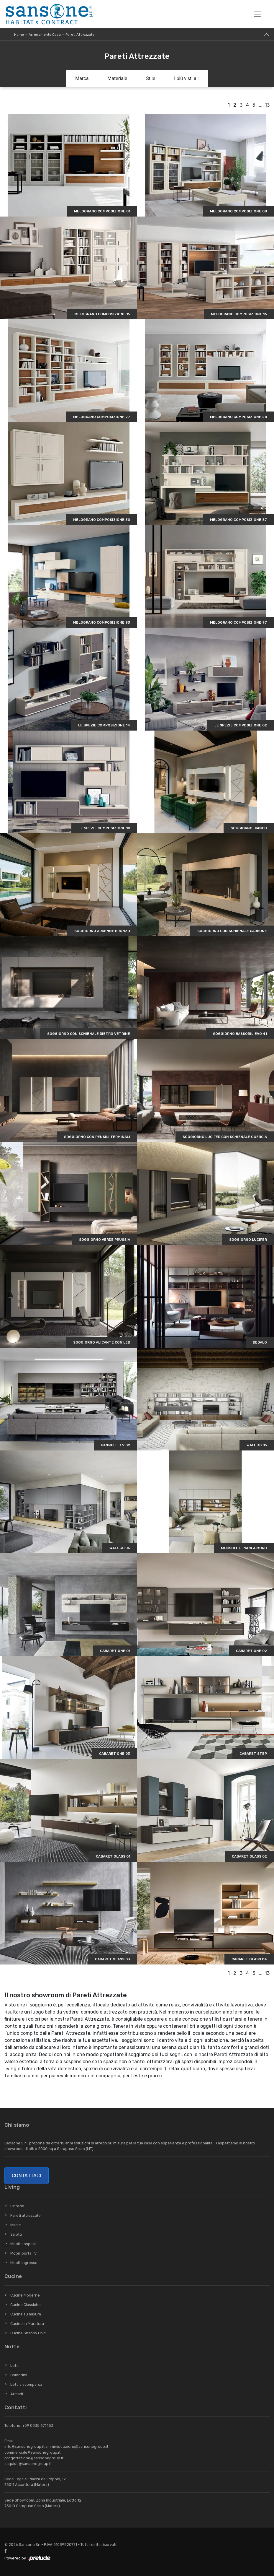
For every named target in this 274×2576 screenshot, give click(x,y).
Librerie (17, 2206)
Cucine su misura (25, 2314)
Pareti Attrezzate (79, 34)
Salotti (16, 2234)
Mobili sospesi (23, 2244)
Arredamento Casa (45, 34)
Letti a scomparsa (26, 2384)
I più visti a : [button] (186, 78)
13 (267, 105)
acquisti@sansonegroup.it (28, 2463)
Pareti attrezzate (25, 2215)
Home (19, 34)
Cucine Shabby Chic (28, 2333)
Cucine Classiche (25, 2304)
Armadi (16, 2394)
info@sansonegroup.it (24, 2446)
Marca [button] (81, 78)
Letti (14, 2365)
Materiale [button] (117, 78)
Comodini (18, 2375)
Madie (15, 2225)
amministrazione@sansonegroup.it (76, 2446)
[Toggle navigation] (257, 14)
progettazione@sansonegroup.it (33, 2458)
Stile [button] (150, 78)
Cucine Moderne (25, 2295)
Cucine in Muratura (27, 2323)
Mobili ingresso (23, 2262)
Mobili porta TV (23, 2253)
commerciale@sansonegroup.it (32, 2452)
